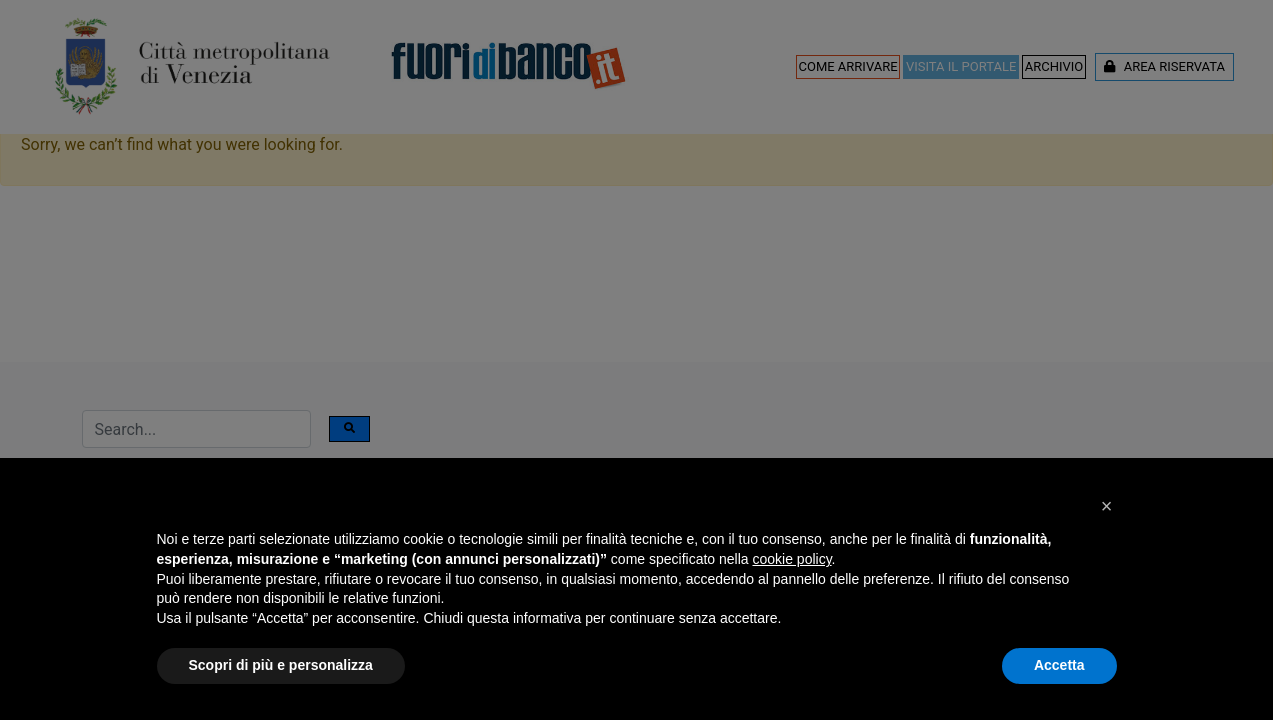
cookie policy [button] (791, 559)
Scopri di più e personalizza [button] (281, 665)
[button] (1107, 506)
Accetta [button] (1059, 665)
